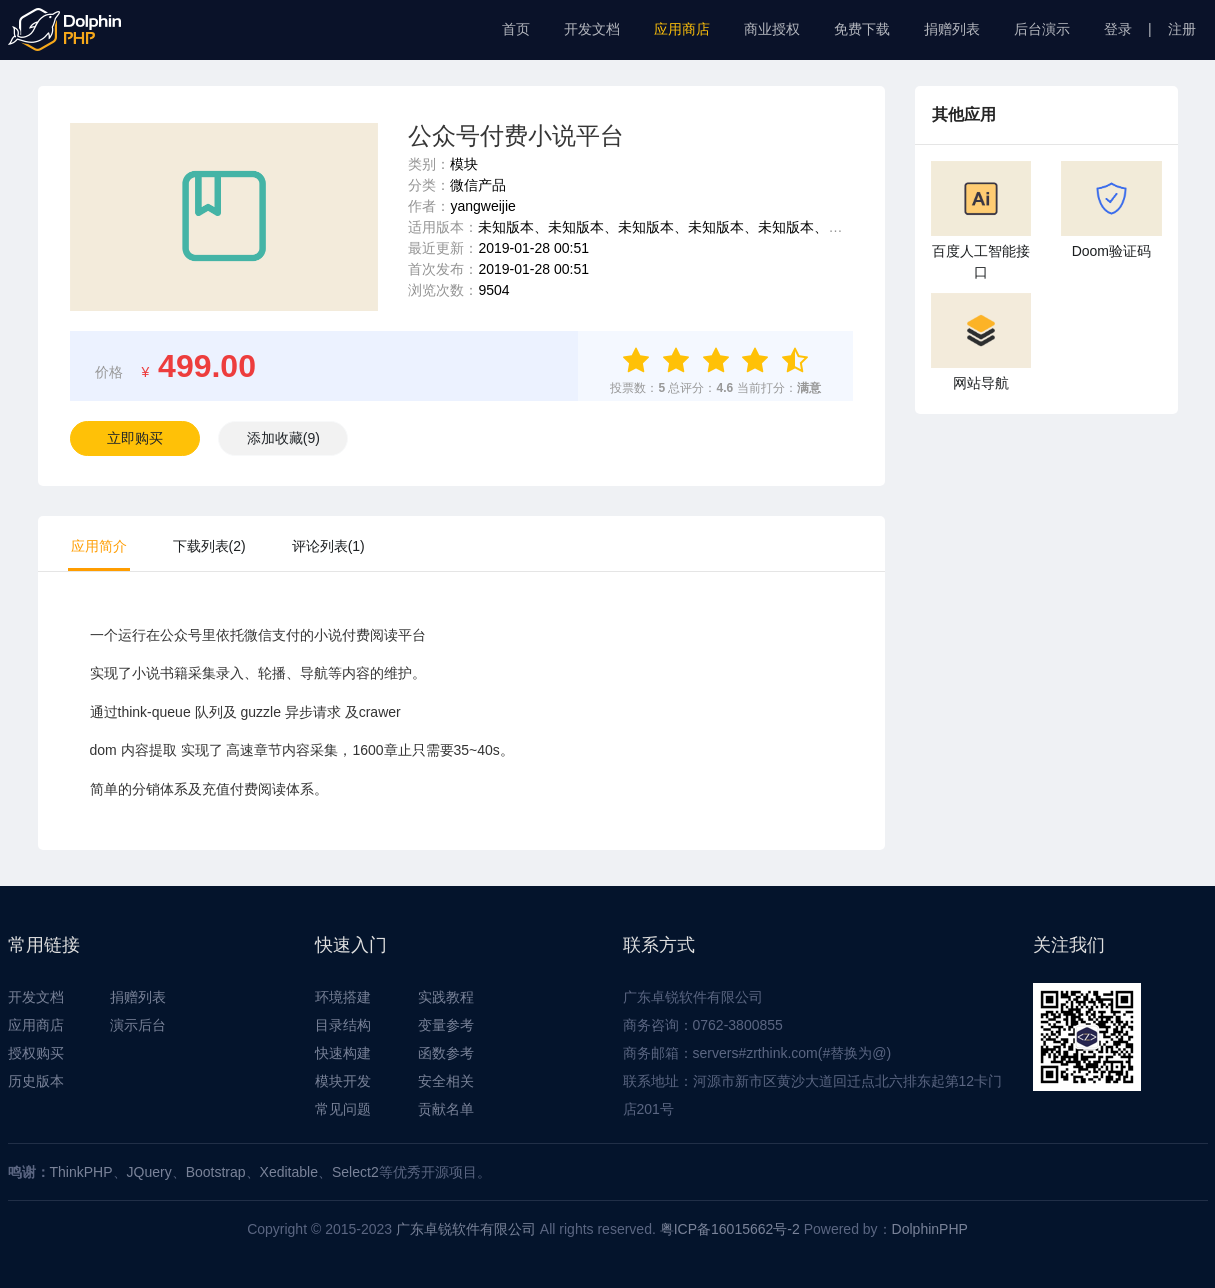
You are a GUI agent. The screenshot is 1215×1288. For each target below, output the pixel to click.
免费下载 (862, 29)
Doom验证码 (1111, 210)
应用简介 (99, 546)
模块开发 (343, 1081)
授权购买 (36, 1053)
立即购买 (135, 438)
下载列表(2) (209, 546)
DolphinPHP (930, 1229)
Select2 (355, 1172)
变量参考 (446, 1025)
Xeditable (289, 1172)
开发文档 (592, 29)
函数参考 (446, 1053)
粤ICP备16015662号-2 (730, 1229)
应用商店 (682, 29)
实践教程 (446, 997)
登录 (1118, 29)
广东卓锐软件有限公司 (466, 1229)
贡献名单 (446, 1109)
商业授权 (772, 29)
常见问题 (343, 1109)
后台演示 (1042, 29)
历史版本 (36, 1081)
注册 (1182, 29)
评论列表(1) (328, 546)
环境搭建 (343, 997)
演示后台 (138, 1025)
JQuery (149, 1172)
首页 (516, 29)
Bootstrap (216, 1172)
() (283, 438)
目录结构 (343, 1025)
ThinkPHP (81, 1172)
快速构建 (343, 1053)
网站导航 (981, 342)
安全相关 (446, 1081)
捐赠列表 (952, 29)
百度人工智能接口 (981, 220)
